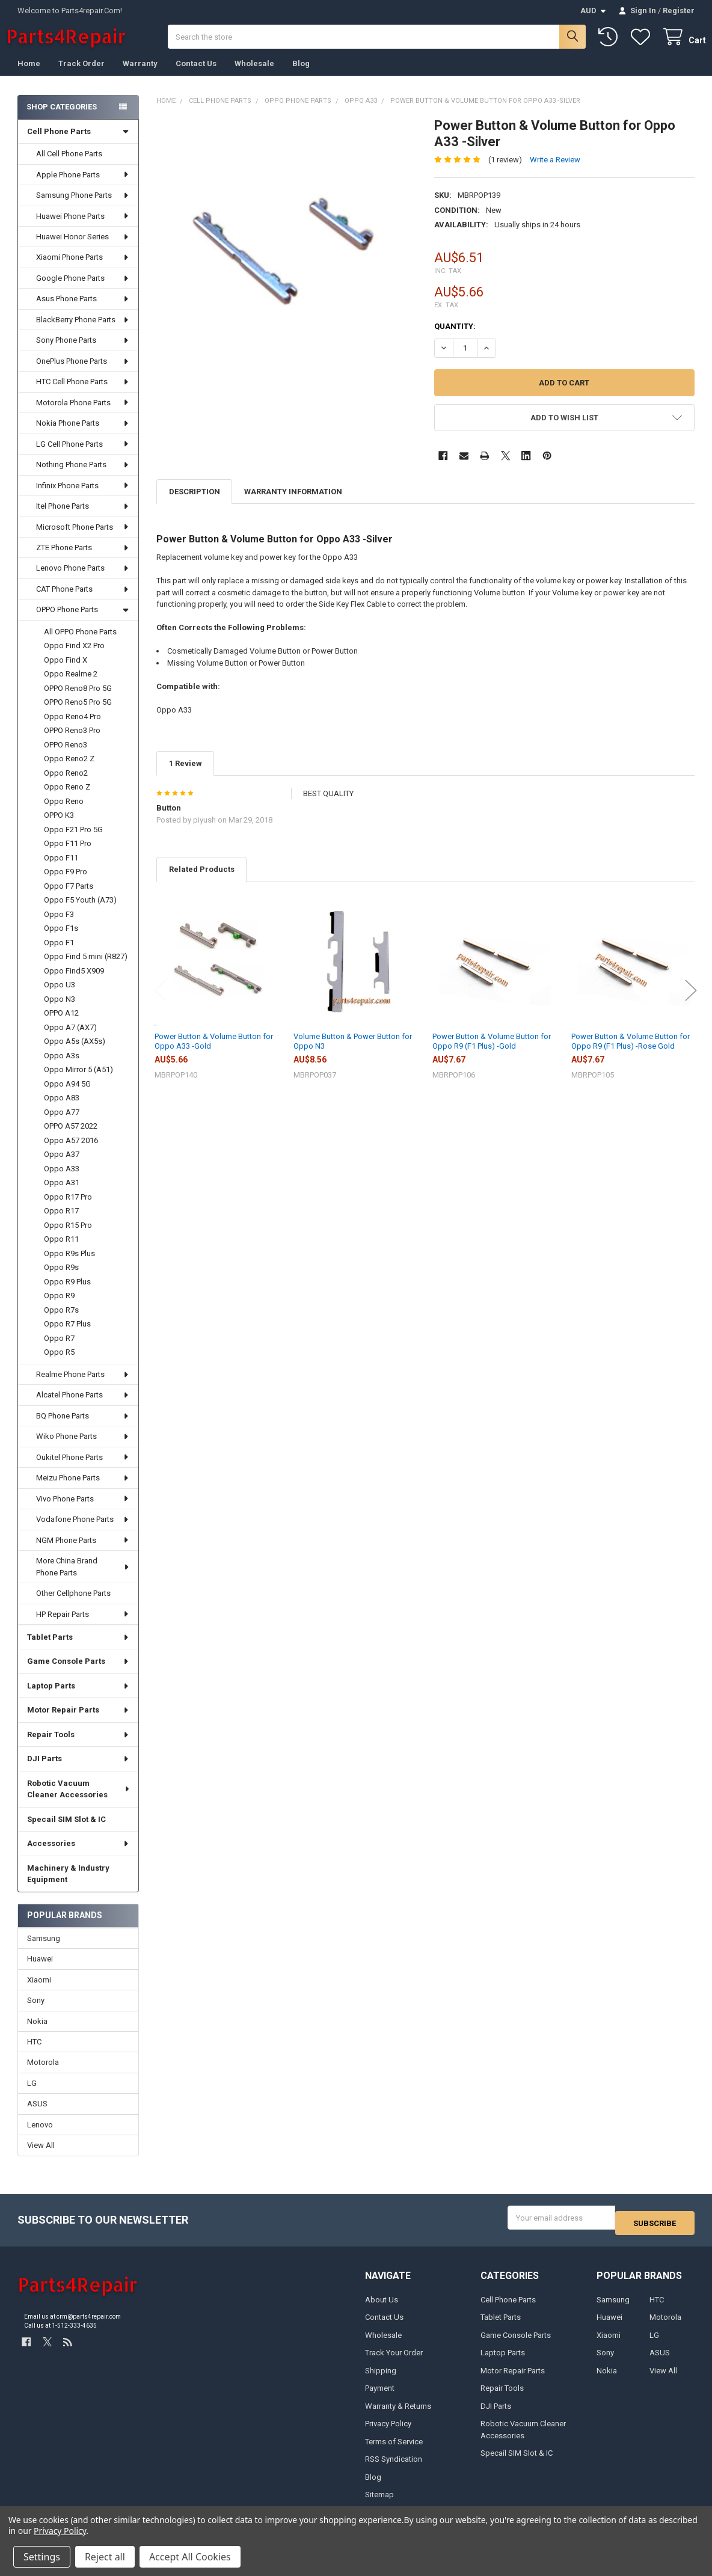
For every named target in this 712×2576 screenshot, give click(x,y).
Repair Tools (78, 1746)
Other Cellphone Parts (73, 1605)
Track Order (81, 75)
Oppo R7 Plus (67, 1335)
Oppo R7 (59, 1350)
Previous (160, 1002)
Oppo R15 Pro (68, 1237)
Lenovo (40, 2136)
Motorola (43, 2074)
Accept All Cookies (190, 2556)
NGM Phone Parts (83, 1552)
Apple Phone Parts (83, 186)
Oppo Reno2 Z (69, 770)
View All (41, 2157)
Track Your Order (394, 2359)
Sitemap (379, 2501)
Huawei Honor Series (83, 248)
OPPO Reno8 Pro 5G (78, 700)
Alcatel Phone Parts (83, 1406)
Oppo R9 (59, 1307)
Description (194, 503)
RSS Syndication (393, 2466)
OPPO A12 (61, 1024)
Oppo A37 (61, 1166)
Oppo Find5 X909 (74, 982)
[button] (564, 429)
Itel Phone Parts (83, 518)
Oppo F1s (61, 940)
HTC (34, 2053)
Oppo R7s (61, 1321)
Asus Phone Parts (83, 310)
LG (32, 2095)
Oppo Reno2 (66, 785)
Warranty (140, 75)
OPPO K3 (59, 827)
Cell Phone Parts (78, 143)
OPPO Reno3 (65, 756)
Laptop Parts (78, 1697)
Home (28, 75)
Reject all (105, 2556)
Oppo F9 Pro (65, 883)
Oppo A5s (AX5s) (74, 1053)
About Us (381, 2306)
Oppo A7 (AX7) (70, 1039)
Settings (41, 2556)
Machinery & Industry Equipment (68, 1886)
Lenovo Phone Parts (83, 579)
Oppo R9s (61, 1279)
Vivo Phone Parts (83, 1510)
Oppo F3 (59, 926)
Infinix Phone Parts (83, 497)
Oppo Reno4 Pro (72, 728)
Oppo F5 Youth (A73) (80, 911)
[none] (286, 259)
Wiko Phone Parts (83, 1448)
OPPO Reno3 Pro (72, 742)
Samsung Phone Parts (83, 207)
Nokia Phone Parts (83, 435)
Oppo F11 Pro (67, 855)
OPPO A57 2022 (70, 1137)
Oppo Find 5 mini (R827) (85, 968)
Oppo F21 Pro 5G (73, 841)
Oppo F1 (59, 954)
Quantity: (455, 338)
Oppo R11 (61, 1251)
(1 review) (505, 171)
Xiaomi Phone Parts (83, 269)
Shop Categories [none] (61, 118)
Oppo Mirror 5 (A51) (78, 1081)
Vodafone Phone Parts (83, 1531)
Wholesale (254, 75)
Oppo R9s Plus (69, 1265)
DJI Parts (78, 1770)
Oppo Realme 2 (70, 685)
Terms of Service (394, 2448)
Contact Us (196, 75)
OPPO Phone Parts (82, 621)
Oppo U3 (59, 996)
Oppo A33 (61, 1180)
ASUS (37, 2115)
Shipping (380, 2377)
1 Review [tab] (185, 775)
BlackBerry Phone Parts (83, 331)
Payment (379, 2395)
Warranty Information (293, 503)
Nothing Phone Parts (83, 476)
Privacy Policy (388, 2430)
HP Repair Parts (83, 1625)
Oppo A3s (61, 1067)
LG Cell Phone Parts (83, 456)
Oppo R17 (61, 1222)
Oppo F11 (61, 869)
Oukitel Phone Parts (83, 1469)
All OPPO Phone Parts (80, 643)
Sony (35, 2012)
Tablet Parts (78, 1649)
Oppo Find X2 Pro (74, 657)
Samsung (43, 1950)
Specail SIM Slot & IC (66, 1831)
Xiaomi (39, 1991)
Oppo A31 (61, 1194)
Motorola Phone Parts (83, 414)
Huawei (40, 1970)
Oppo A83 (61, 1109)
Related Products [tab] (202, 881)
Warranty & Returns (398, 2412)
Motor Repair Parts (78, 1721)
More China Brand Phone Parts (83, 1578)
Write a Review (555, 171)
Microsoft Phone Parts (83, 539)
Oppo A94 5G (67, 1095)
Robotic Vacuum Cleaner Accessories (79, 1801)
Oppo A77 (61, 1124)
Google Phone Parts (83, 290)
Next (691, 1002)
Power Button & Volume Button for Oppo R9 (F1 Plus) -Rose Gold (630, 1053)
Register (679, 10)
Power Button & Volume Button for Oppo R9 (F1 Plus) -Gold (491, 1053)
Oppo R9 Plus (67, 1293)
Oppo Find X (65, 671)
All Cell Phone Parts (69, 165)
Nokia (37, 2032)
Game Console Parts (78, 1673)
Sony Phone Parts (83, 352)
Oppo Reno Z (67, 798)
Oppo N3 (59, 1011)
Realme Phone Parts (83, 1386)
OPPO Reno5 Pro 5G (78, 714)
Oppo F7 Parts (68, 898)
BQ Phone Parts (83, 1427)
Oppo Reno (64, 813)
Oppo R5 (59, 1364)
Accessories (78, 1855)
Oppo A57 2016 (71, 1152)
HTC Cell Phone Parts (83, 393)
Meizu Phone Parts (83, 1489)
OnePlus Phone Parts (83, 373)
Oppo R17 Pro (68, 1208)
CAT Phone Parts (83, 601)
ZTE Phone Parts (83, 559)
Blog (301, 75)
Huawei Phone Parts (83, 227)
